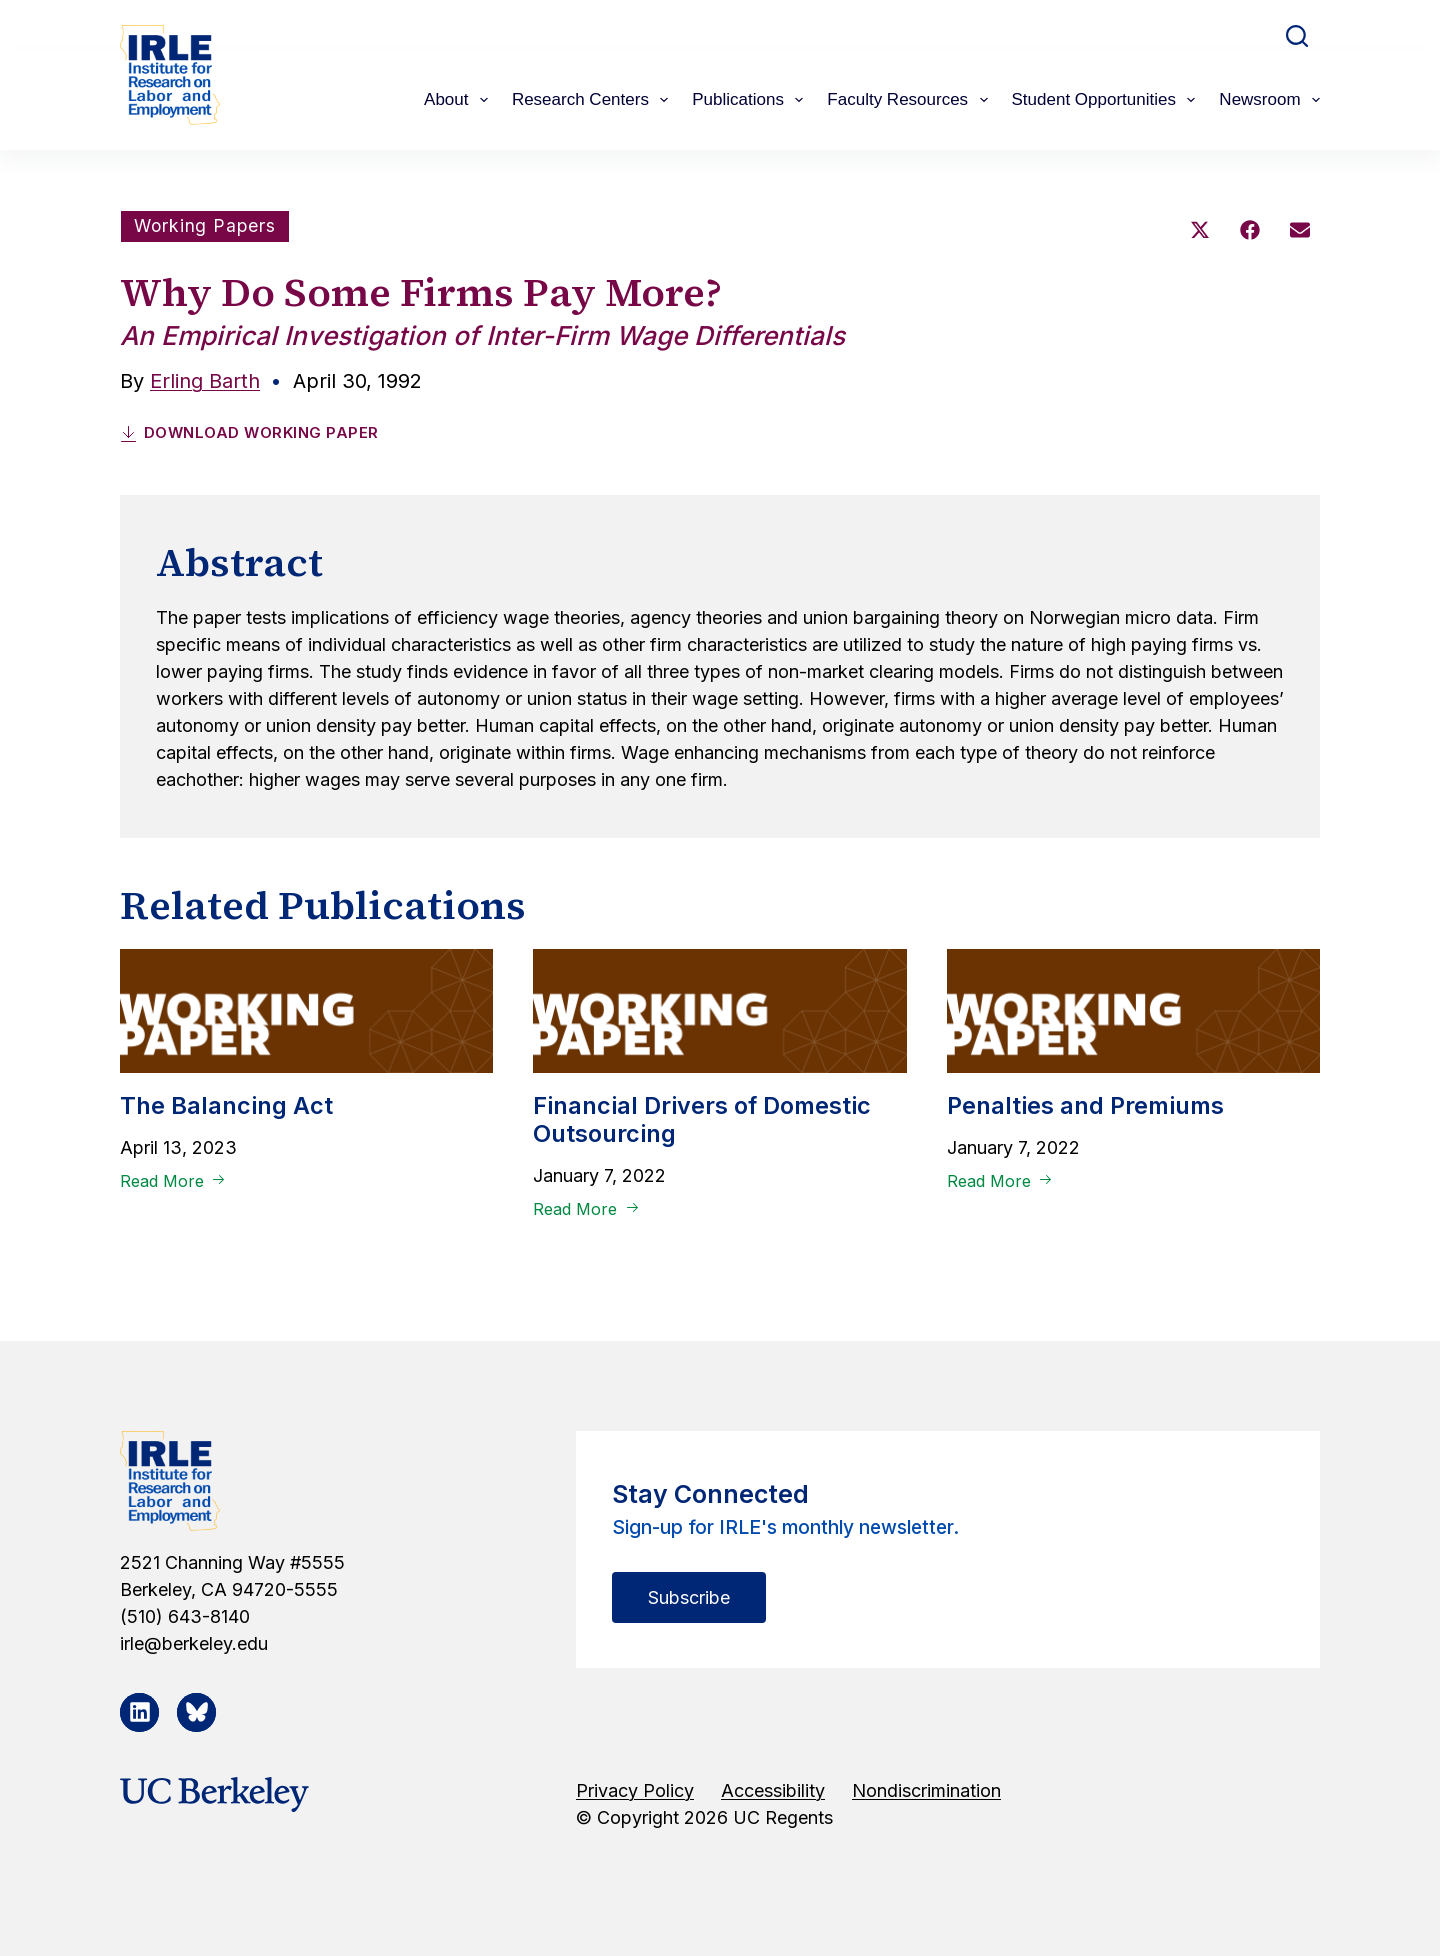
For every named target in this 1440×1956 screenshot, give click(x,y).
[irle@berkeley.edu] (318, 1642)
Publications (751, 100)
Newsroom (1269, 100)
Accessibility (773, 1789)
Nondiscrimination (926, 1789)
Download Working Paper (249, 431)
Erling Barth (205, 381)
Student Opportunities (1108, 100)
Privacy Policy (635, 1789)
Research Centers (594, 100)
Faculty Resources (911, 100)
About (460, 100)
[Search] (1297, 36)
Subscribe (689, 1596)
